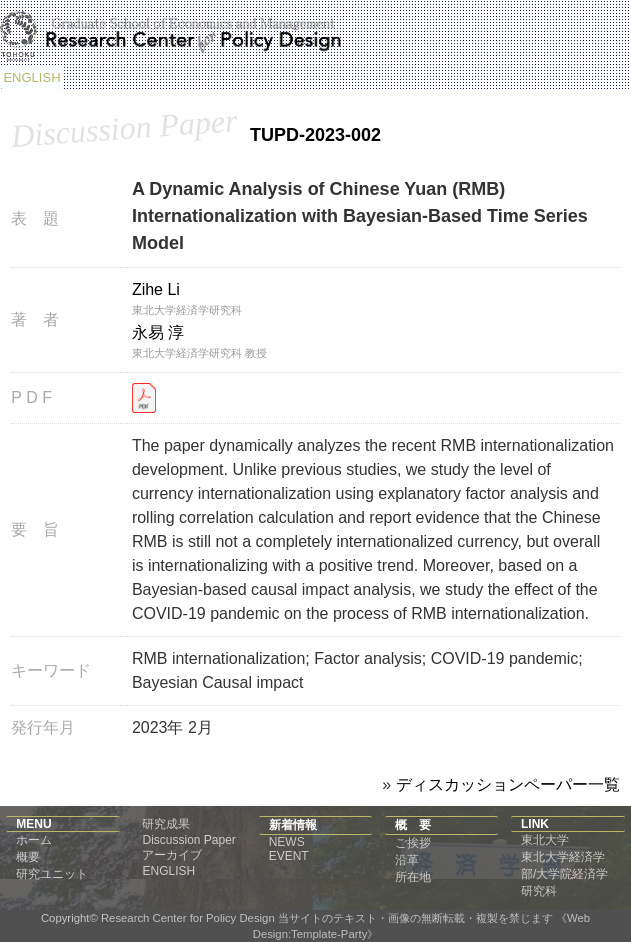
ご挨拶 (413, 843)
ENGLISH (31, 77)
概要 (28, 857)
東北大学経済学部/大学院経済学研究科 (564, 874)
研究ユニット (52, 874)
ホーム (34, 840)
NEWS (287, 842)
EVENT (289, 856)
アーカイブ (172, 855)
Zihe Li (156, 289)
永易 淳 (158, 332)
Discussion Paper (188, 840)
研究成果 (166, 824)
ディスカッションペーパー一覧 (508, 784)
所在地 (413, 877)
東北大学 (545, 840)
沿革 (407, 860)
